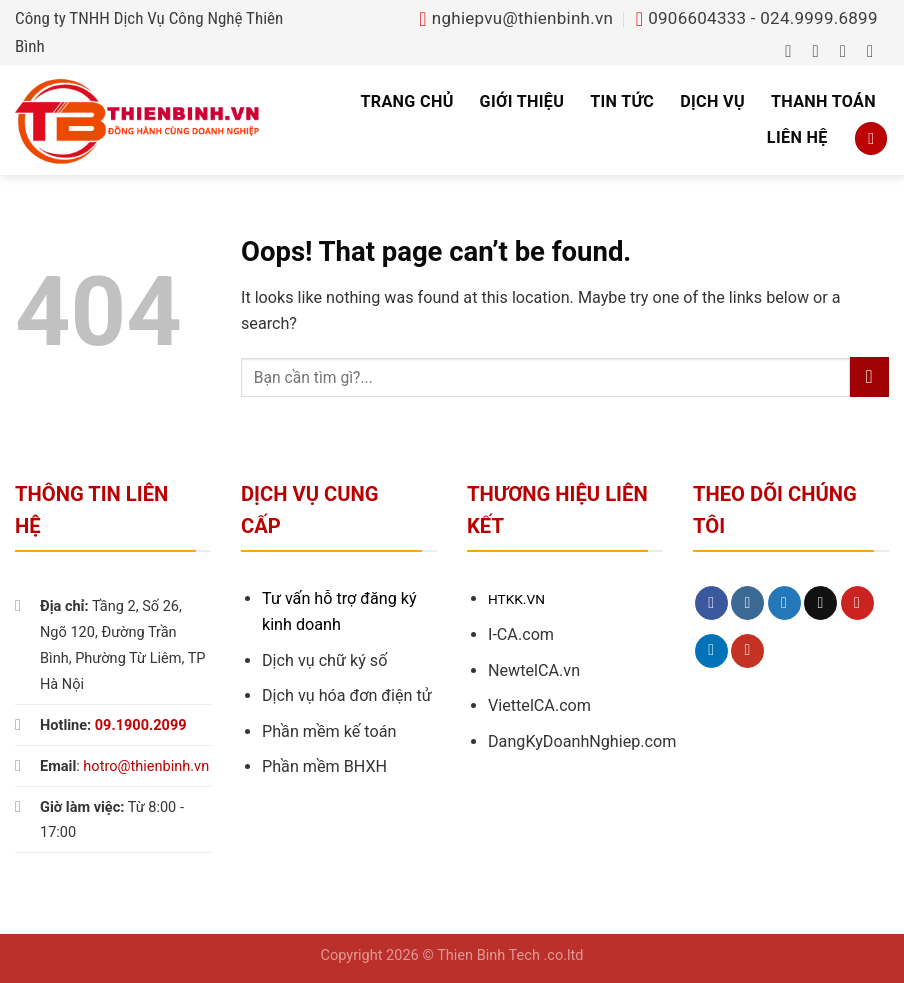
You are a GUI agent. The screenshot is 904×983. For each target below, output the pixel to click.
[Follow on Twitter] (848, 51)
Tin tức (622, 101)
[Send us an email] (875, 51)
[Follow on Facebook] (793, 51)
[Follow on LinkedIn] (711, 651)
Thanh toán (823, 101)
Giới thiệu (522, 101)
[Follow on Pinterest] (857, 603)
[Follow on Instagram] (821, 51)
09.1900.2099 (141, 725)
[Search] (871, 138)
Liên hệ (797, 137)
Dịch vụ (712, 101)
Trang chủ (406, 101)
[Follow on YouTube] (747, 651)
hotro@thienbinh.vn (146, 766)
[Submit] (869, 377)
